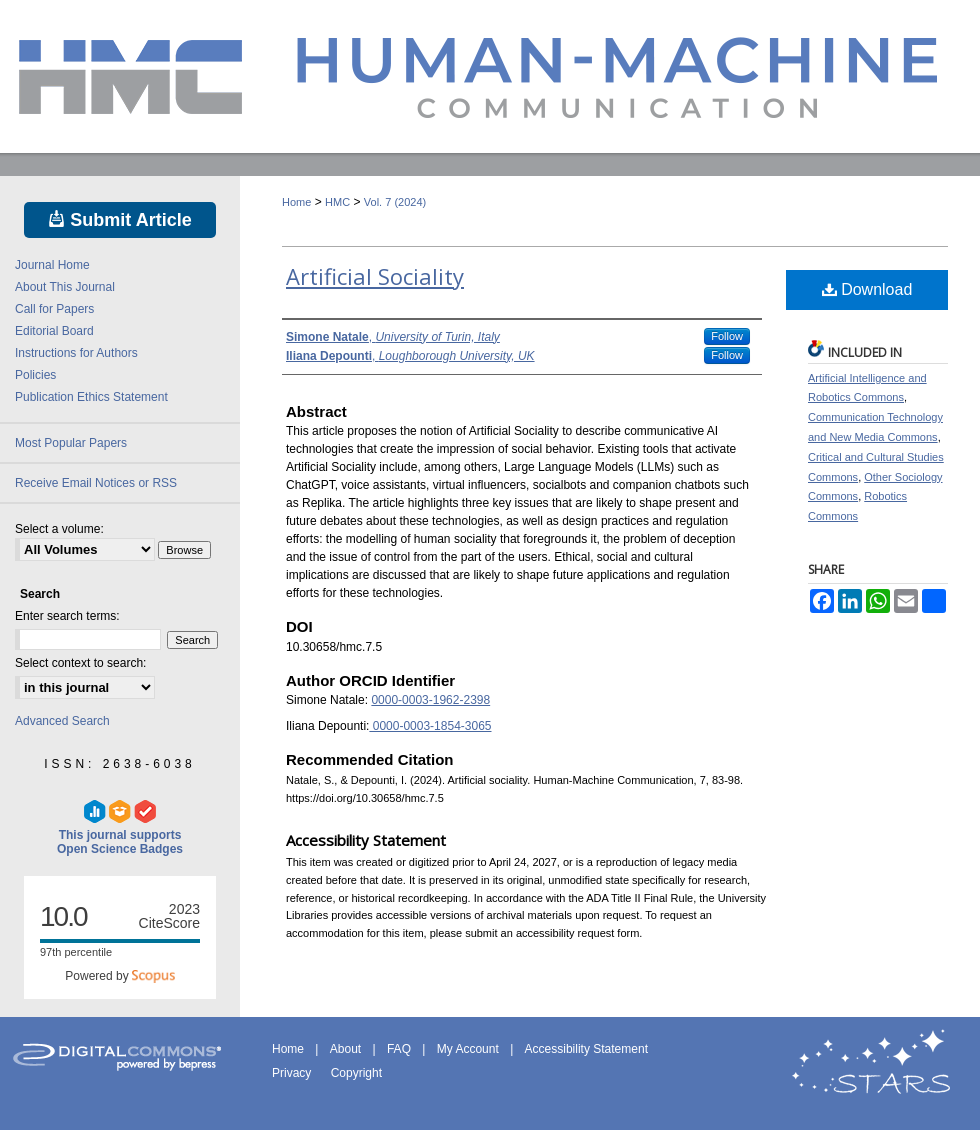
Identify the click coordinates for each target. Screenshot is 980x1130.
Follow (727, 336)
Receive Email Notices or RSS (96, 483)
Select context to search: (80, 663)
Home (296, 202)
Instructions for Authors (76, 353)
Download (867, 289)
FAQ (400, 1049)
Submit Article (119, 220)
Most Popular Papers (71, 443)
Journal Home (52, 265)
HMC (337, 202)
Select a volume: (59, 529)
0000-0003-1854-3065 (430, 726)
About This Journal (65, 287)
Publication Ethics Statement (91, 397)
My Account (469, 1049)
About (347, 1049)
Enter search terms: (67, 616)
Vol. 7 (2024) (395, 202)
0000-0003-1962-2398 (430, 700)
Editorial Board (54, 331)
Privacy (293, 1073)
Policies (35, 375)
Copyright (356, 1073)
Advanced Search (62, 721)
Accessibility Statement (586, 1049)
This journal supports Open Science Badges (120, 828)
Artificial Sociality (375, 276)
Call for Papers (54, 309)
